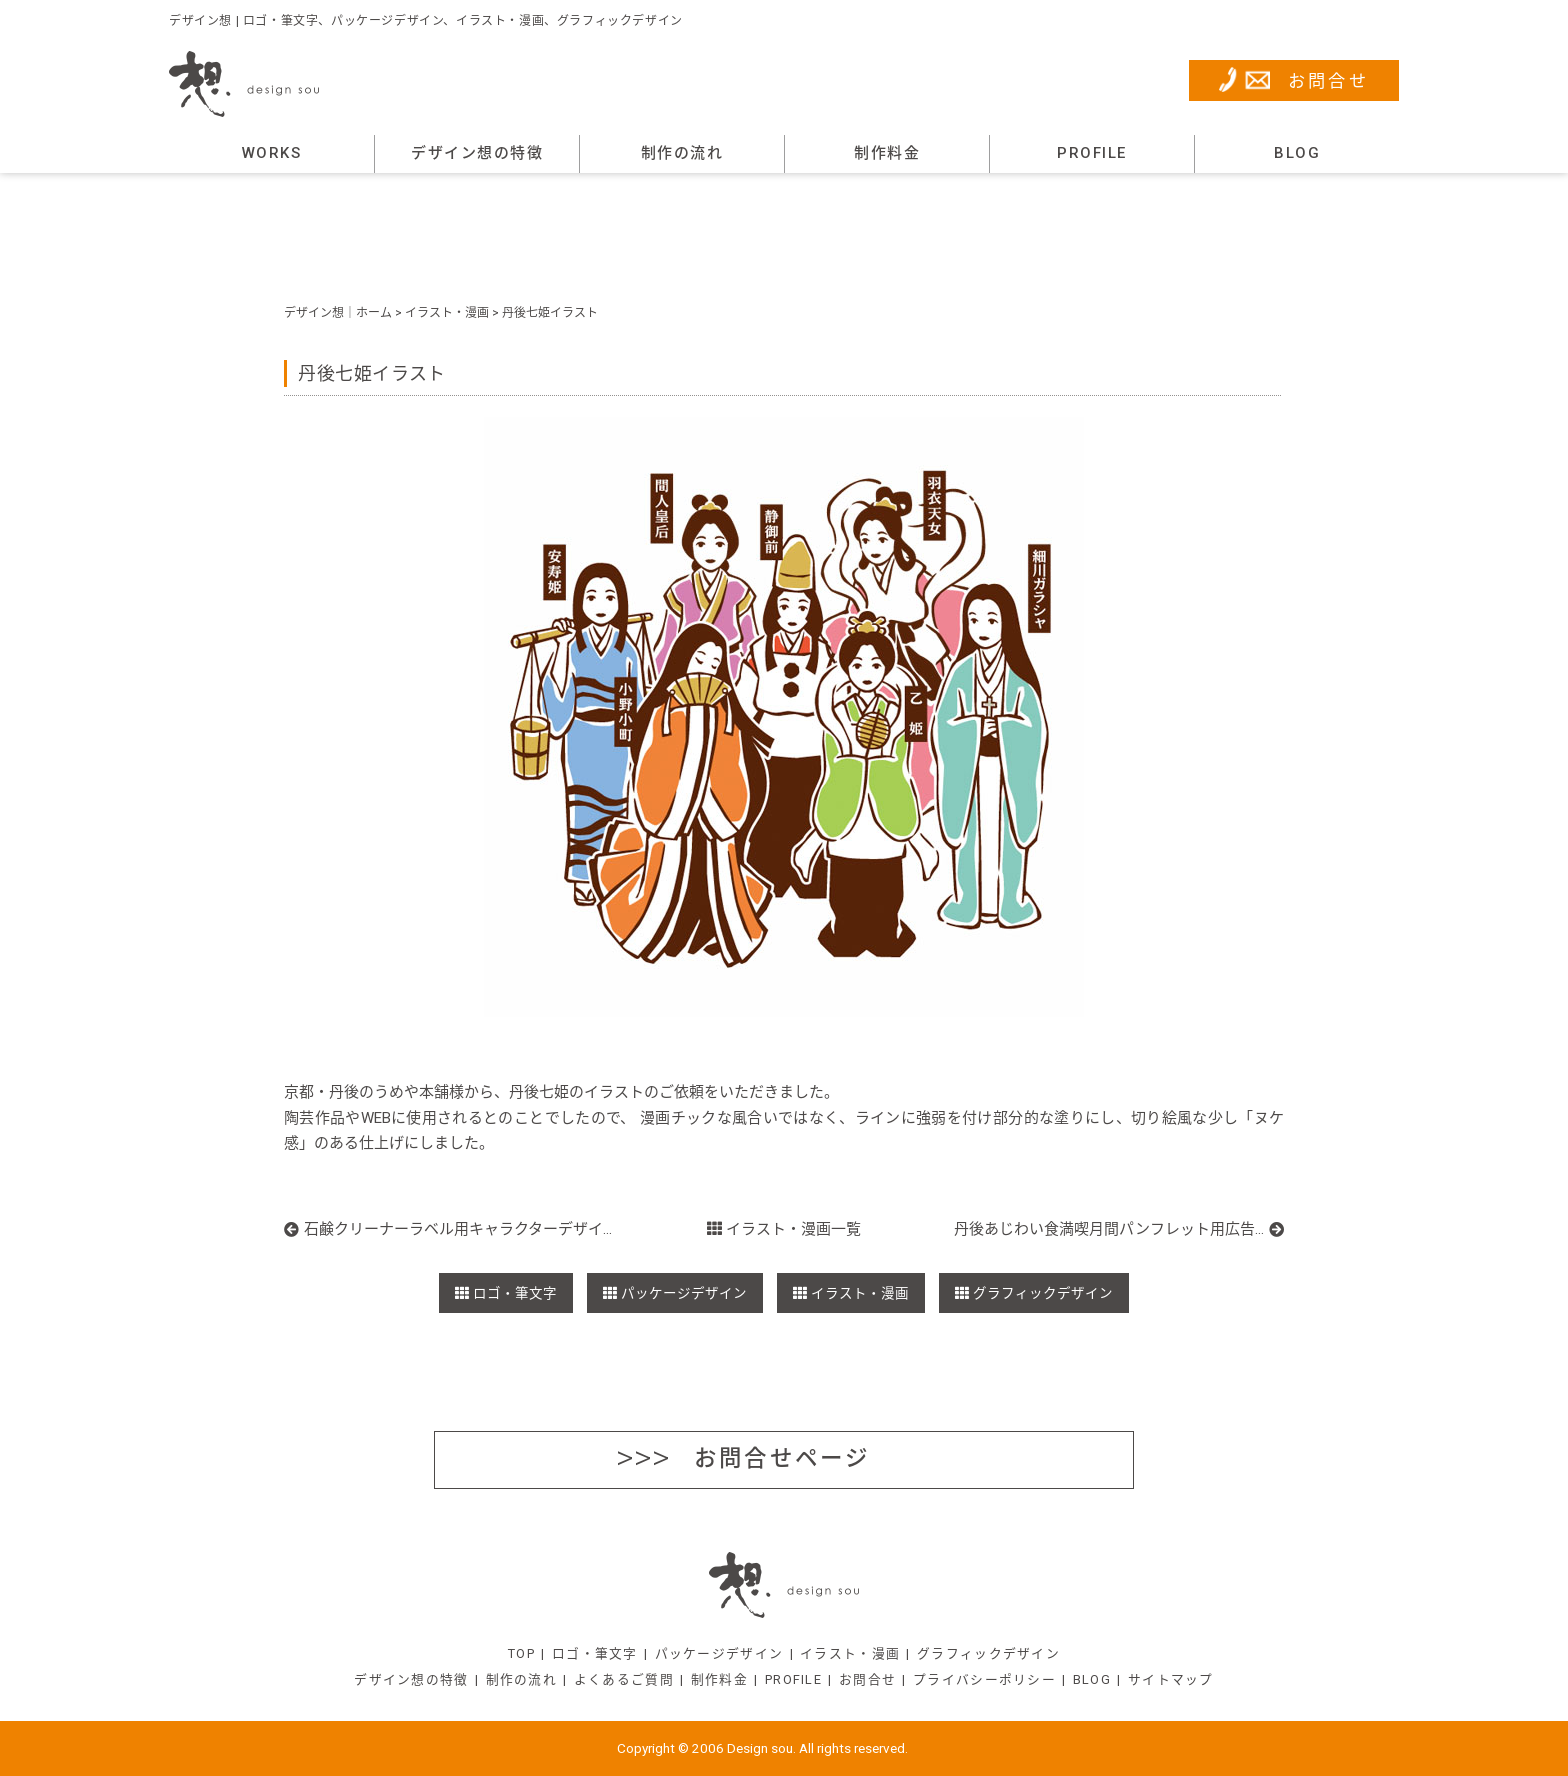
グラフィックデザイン (1043, 1293)
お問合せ (1329, 81)
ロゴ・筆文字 (515, 1293)
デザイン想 (314, 313)
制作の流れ (682, 153)
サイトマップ (1171, 1679)
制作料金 (887, 153)
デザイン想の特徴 (477, 153)
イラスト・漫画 (447, 313)
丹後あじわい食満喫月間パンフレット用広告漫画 (1109, 1229)
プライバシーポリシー (984, 1679)
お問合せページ (782, 1458)
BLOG (1297, 153)
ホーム (374, 313)
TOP (521, 1653)
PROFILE (1092, 153)
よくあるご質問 (624, 1679)
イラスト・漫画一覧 (784, 1229)
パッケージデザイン (684, 1293)
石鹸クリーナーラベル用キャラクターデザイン (459, 1229)
